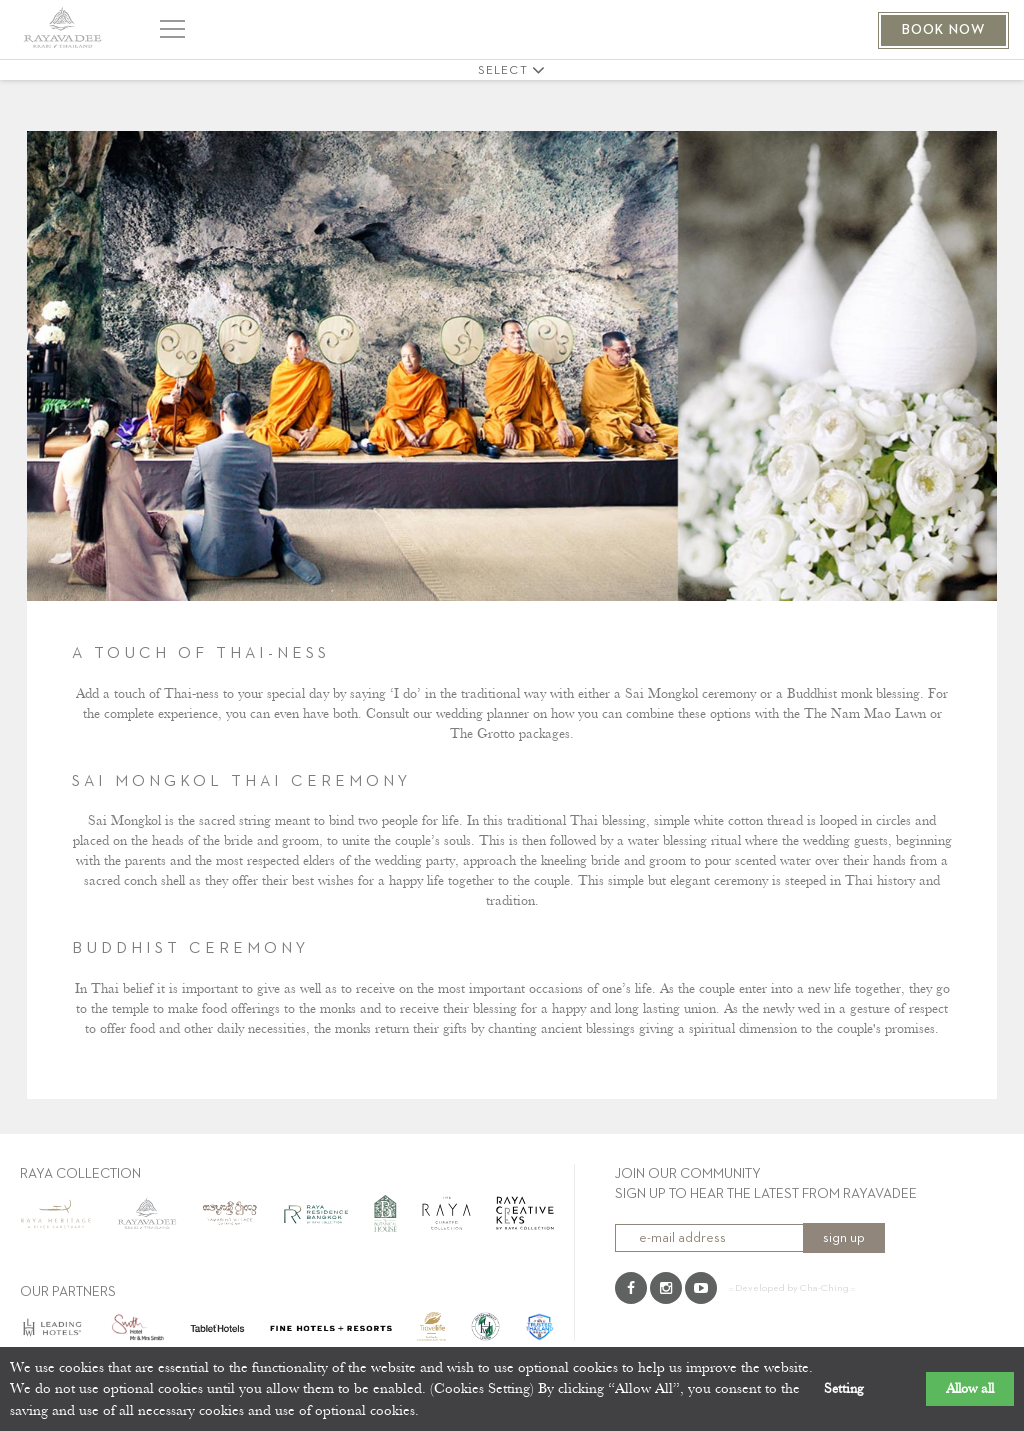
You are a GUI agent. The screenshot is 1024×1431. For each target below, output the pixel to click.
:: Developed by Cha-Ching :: (792, 1288)
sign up (844, 1238)
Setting (844, 1389)
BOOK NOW (943, 30)
